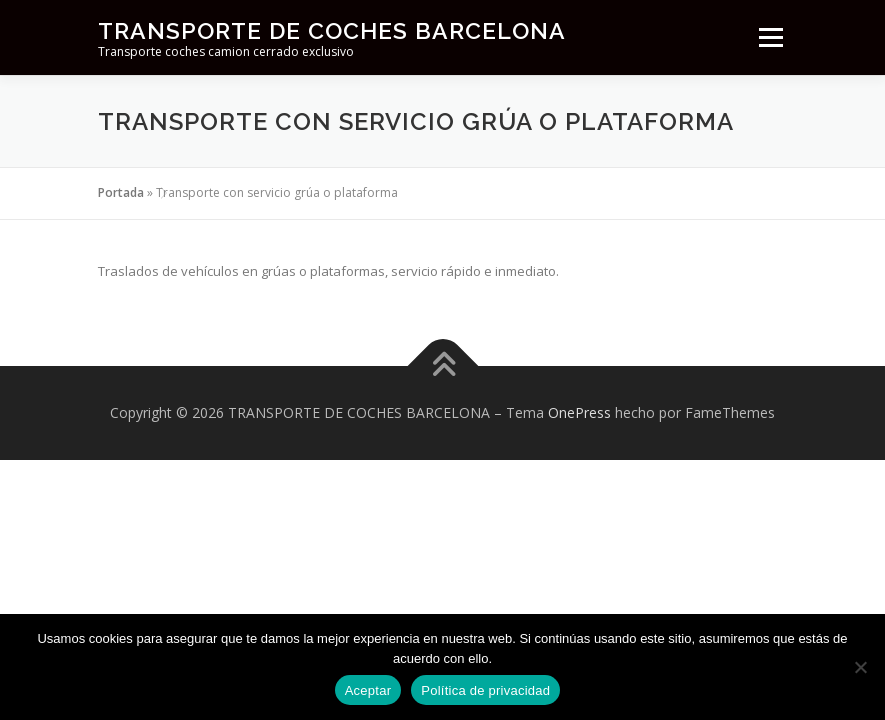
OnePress (579, 412)
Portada (121, 192)
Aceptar (368, 690)
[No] (860, 667)
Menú (770, 37)
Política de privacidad (485, 690)
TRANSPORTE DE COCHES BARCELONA (332, 30)
